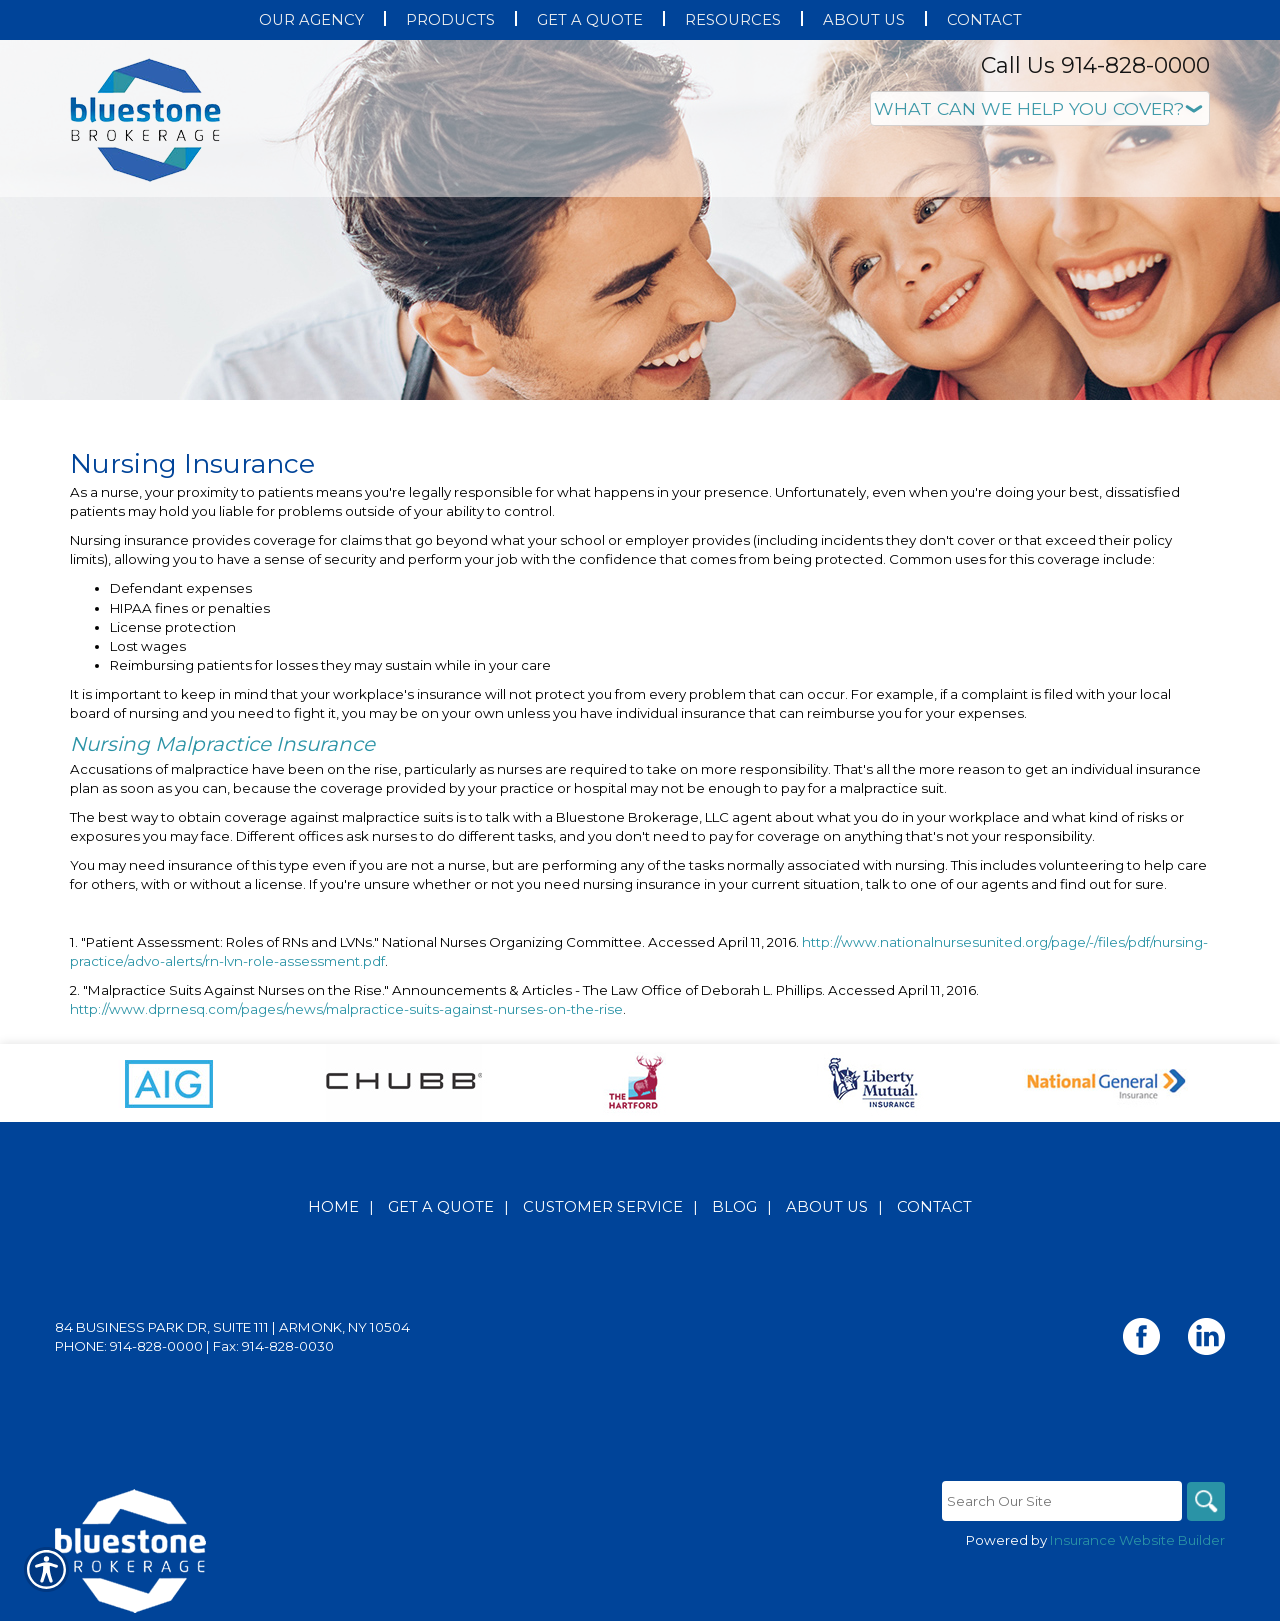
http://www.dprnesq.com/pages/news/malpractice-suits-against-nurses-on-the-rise (346, 1009)
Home (333, 1207)
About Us (827, 1207)
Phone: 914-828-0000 (129, 1346)
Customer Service (603, 1207)
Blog (734, 1207)
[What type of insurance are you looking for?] (1040, 108)
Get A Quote (441, 1207)
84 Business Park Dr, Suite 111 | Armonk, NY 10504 (232, 1327)
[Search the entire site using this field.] (1060, 1501)
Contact (934, 1207)
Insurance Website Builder (1137, 1541)
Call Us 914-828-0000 (1095, 65)
